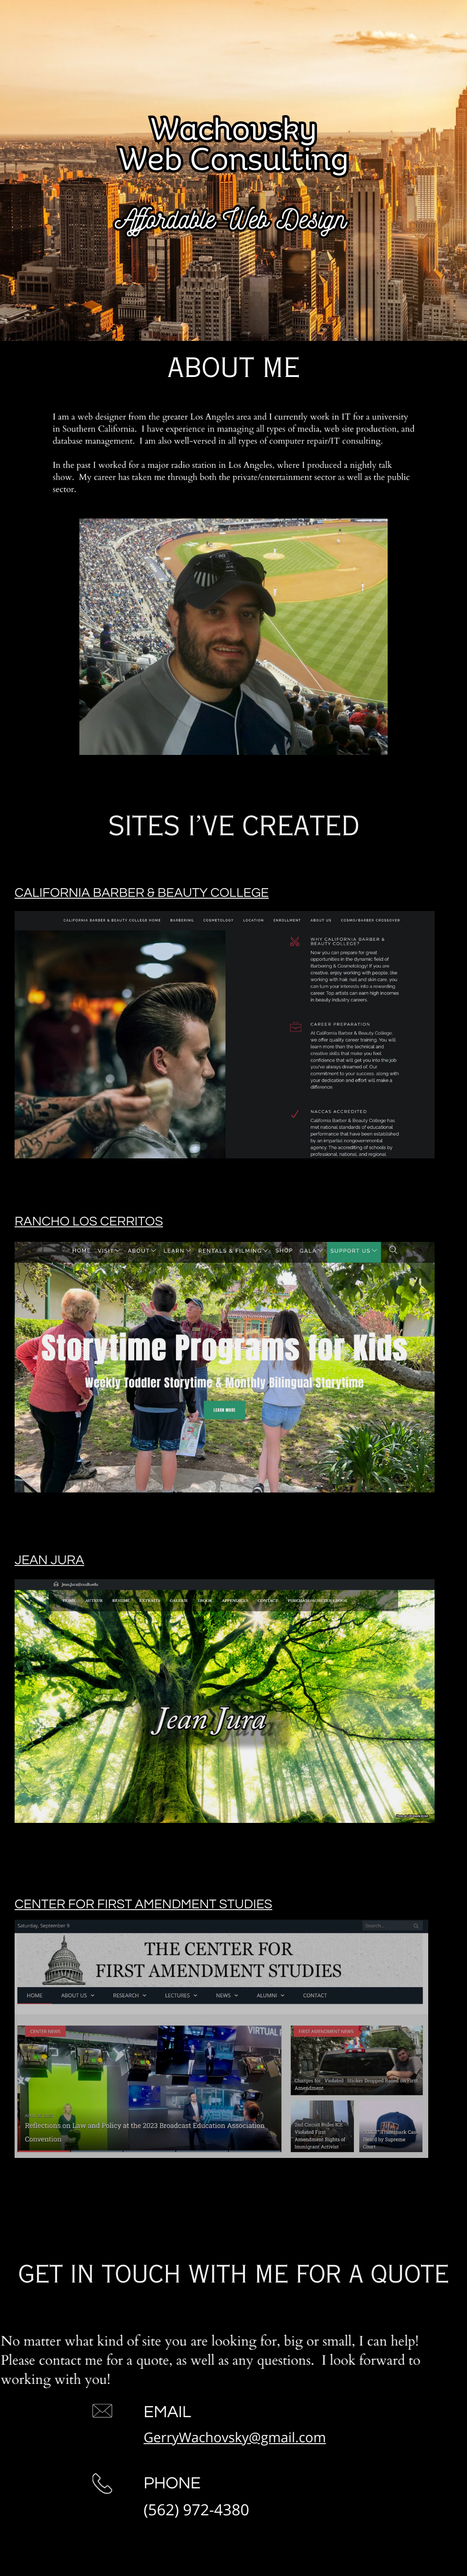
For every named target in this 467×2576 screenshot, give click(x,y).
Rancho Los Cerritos (89, 1222)
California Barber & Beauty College (142, 893)
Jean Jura (49, 1560)
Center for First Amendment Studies (143, 1904)
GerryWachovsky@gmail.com (215, 2437)
